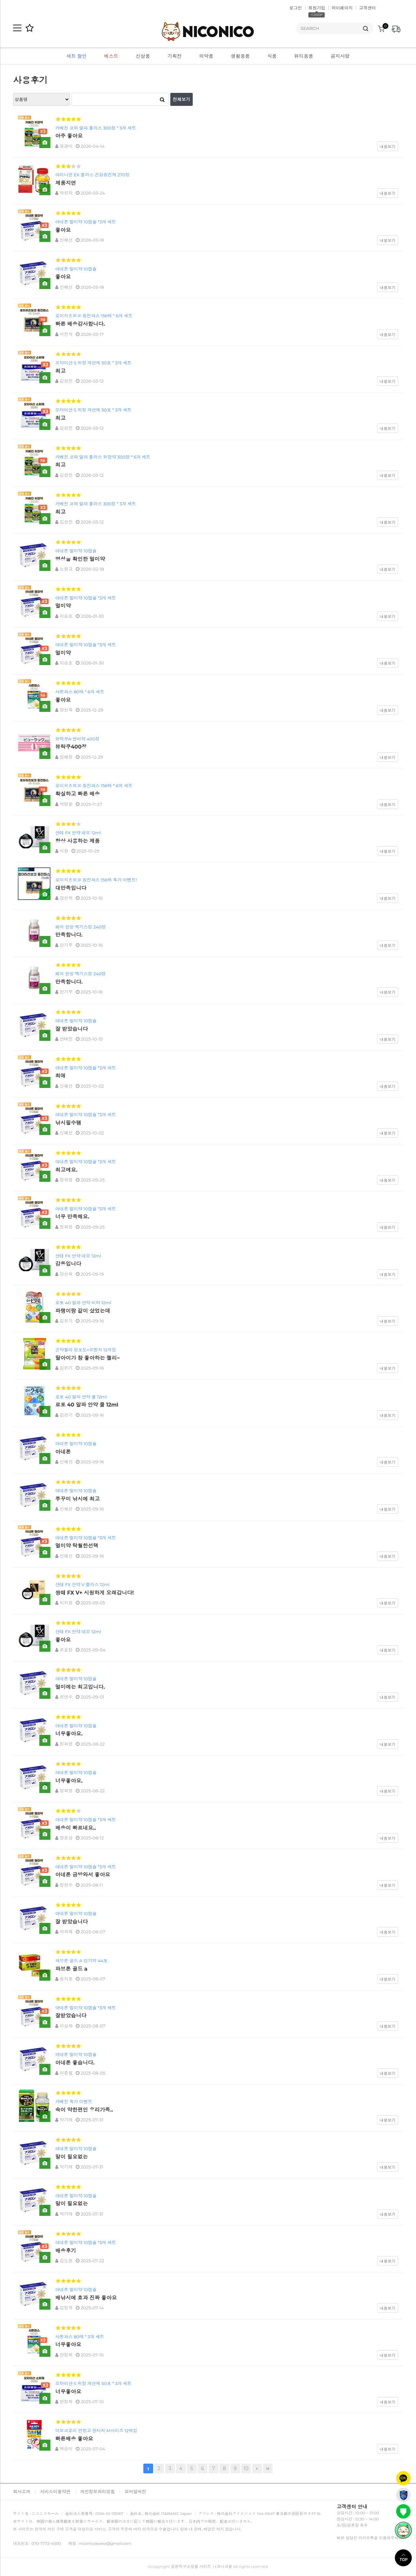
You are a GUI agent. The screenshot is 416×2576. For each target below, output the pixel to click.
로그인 (295, 7)
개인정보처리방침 (97, 2491)
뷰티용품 (303, 56)
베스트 (111, 56)
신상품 (143, 56)
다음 (257, 2468)
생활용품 (240, 56)
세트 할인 (76, 56)
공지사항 (340, 56)
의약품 (206, 56)
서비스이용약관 (55, 2491)
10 (244, 2467)
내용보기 (388, 146)
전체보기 (181, 99)
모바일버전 (135, 2491)
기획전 (174, 56)
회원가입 (316, 7)
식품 (272, 56)
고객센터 (367, 7)
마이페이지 (342, 7)
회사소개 (21, 2491)
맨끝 (268, 2468)
